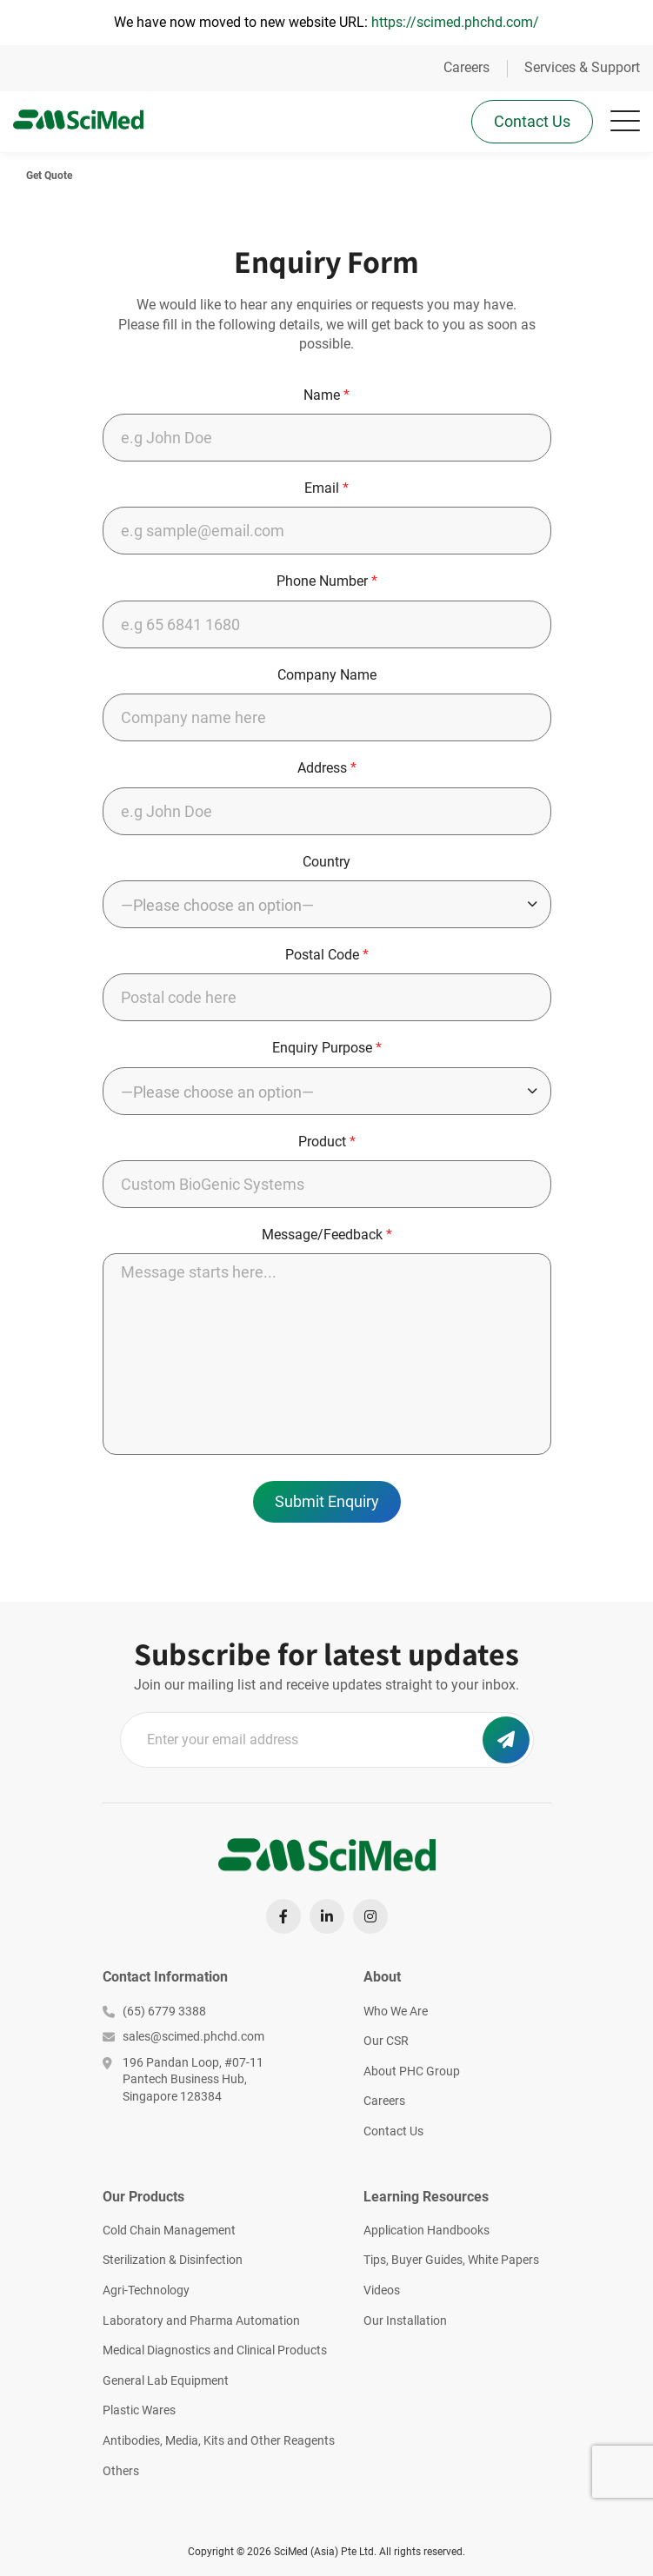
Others (121, 2471)
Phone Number (327, 581)
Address (326, 768)
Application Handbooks (426, 2230)
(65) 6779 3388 (154, 2011)
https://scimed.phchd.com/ (455, 22)
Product (327, 1141)
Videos (381, 2290)
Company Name (326, 675)
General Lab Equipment (166, 2380)
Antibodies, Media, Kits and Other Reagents (219, 2440)
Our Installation (405, 2320)
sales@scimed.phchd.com (183, 2036)
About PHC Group (411, 2071)
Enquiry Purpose (327, 1047)
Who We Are (395, 2011)
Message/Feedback (327, 1234)
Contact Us (532, 121)
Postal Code (327, 954)
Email (326, 488)
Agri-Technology (146, 2290)
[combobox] (327, 904)
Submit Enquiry (327, 1501)
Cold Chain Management (169, 2230)
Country (326, 861)
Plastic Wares (139, 2410)
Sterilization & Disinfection (173, 2260)
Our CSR (386, 2041)
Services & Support (582, 67)
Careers (466, 67)
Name (326, 395)
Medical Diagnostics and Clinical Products (215, 2350)
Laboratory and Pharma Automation (201, 2320)
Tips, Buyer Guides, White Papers (451, 2260)
